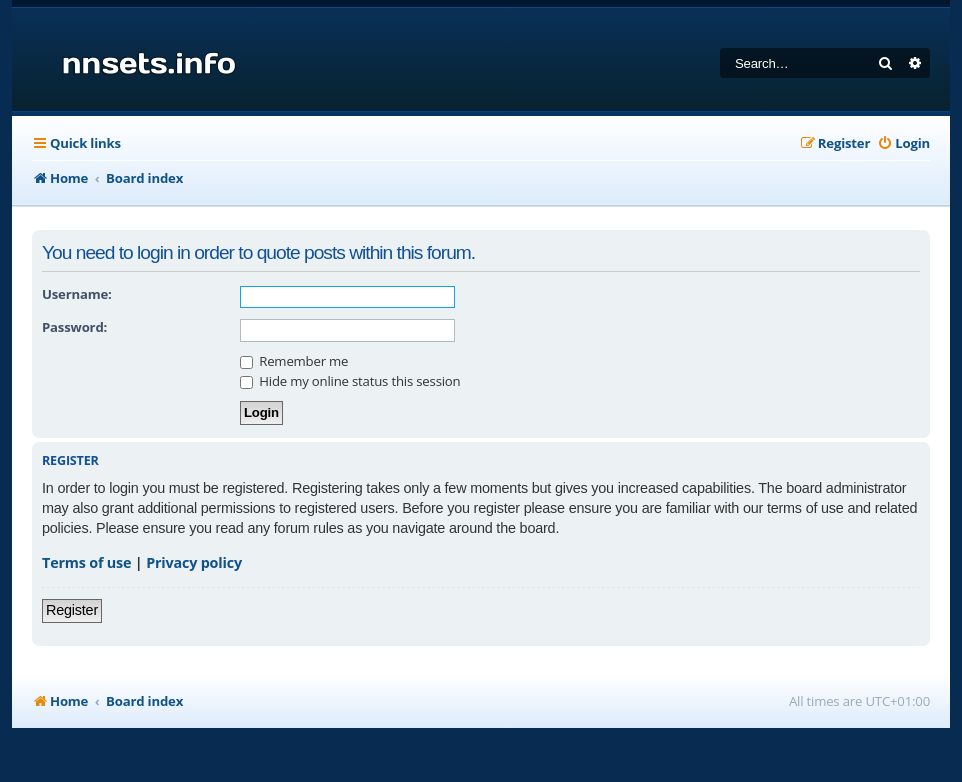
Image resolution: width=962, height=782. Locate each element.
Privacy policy (194, 562)
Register (72, 610)
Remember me (294, 361)
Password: (74, 327)
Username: (77, 294)
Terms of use (86, 562)
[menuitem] (903, 143)
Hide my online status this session (350, 381)
